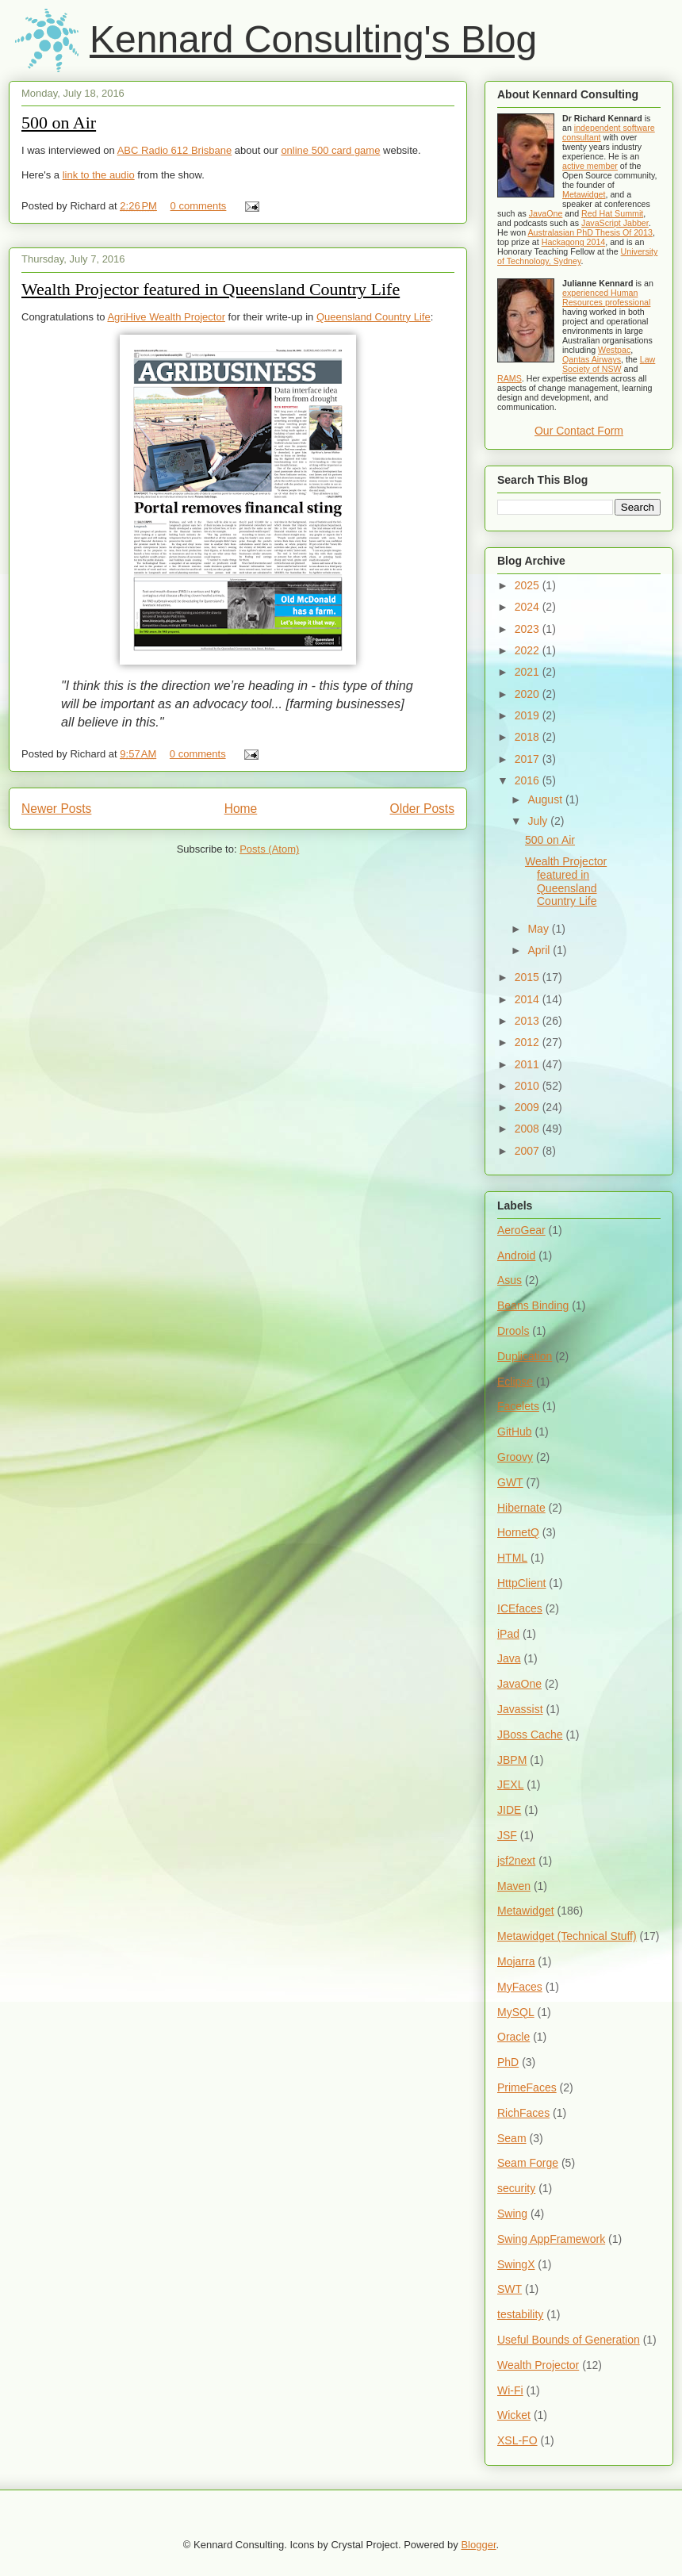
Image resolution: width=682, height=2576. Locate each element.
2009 (528, 1107)
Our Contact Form (578, 430)
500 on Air (58, 122)
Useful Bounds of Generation (568, 2339)
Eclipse (515, 1381)
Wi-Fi (510, 2390)
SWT (509, 2289)
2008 (528, 1128)
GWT (510, 1482)
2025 (528, 585)
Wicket (514, 2415)
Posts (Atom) (269, 849)
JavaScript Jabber (615, 223)
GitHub (514, 1431)
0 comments (198, 206)
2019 (528, 715)
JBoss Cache (529, 1734)
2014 (528, 999)
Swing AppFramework (551, 2239)
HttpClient (521, 1583)
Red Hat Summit (612, 213)
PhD (508, 2062)
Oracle (513, 2036)
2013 (528, 1020)
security (516, 2188)
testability (520, 2314)
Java (509, 1658)
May (539, 928)
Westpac (614, 350)
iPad (508, 1633)
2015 (528, 977)
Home (241, 808)
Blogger (478, 2545)
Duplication (524, 1356)
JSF (507, 1835)
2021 (528, 671)
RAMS (509, 378)
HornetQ (518, 1532)
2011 (528, 1064)
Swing (512, 2213)
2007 (528, 1150)
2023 (528, 629)
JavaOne (546, 213)
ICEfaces (519, 1608)
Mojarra (515, 1961)
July (538, 821)
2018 (528, 736)
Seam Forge (527, 2162)
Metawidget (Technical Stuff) (567, 1936)
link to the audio (99, 175)
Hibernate (521, 1507)
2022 (528, 650)
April (540, 950)
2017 (528, 759)
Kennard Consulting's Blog (313, 39)
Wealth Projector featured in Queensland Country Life (210, 289)
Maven (514, 1886)
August (546, 799)
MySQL (515, 2012)
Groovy (515, 1457)
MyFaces (519, 1986)
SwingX (515, 2264)
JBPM (512, 1760)
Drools (513, 1330)
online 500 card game (330, 150)
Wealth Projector (538, 2365)
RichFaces (523, 2112)
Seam (512, 2138)
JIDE (509, 1810)
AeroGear (521, 1230)
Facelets (518, 1406)
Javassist (520, 1709)
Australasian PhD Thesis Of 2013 (590, 232)
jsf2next (516, 1860)
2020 (528, 694)
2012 (528, 1042)
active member (590, 166)
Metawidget (584, 194)
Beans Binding (533, 1305)
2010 (528, 1085)
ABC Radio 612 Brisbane (174, 150)
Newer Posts (56, 808)
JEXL (510, 1784)
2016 (528, 780)
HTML (512, 1557)
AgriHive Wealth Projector (166, 317)
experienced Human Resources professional (606, 297)
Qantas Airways (591, 359)
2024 (528, 606)
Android (516, 1255)
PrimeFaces (527, 2087)
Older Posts (422, 808)
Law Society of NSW (608, 364)
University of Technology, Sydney (577, 256)
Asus (509, 1280)
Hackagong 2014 (574, 242)
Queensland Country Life (373, 317)
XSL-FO (517, 2440)
